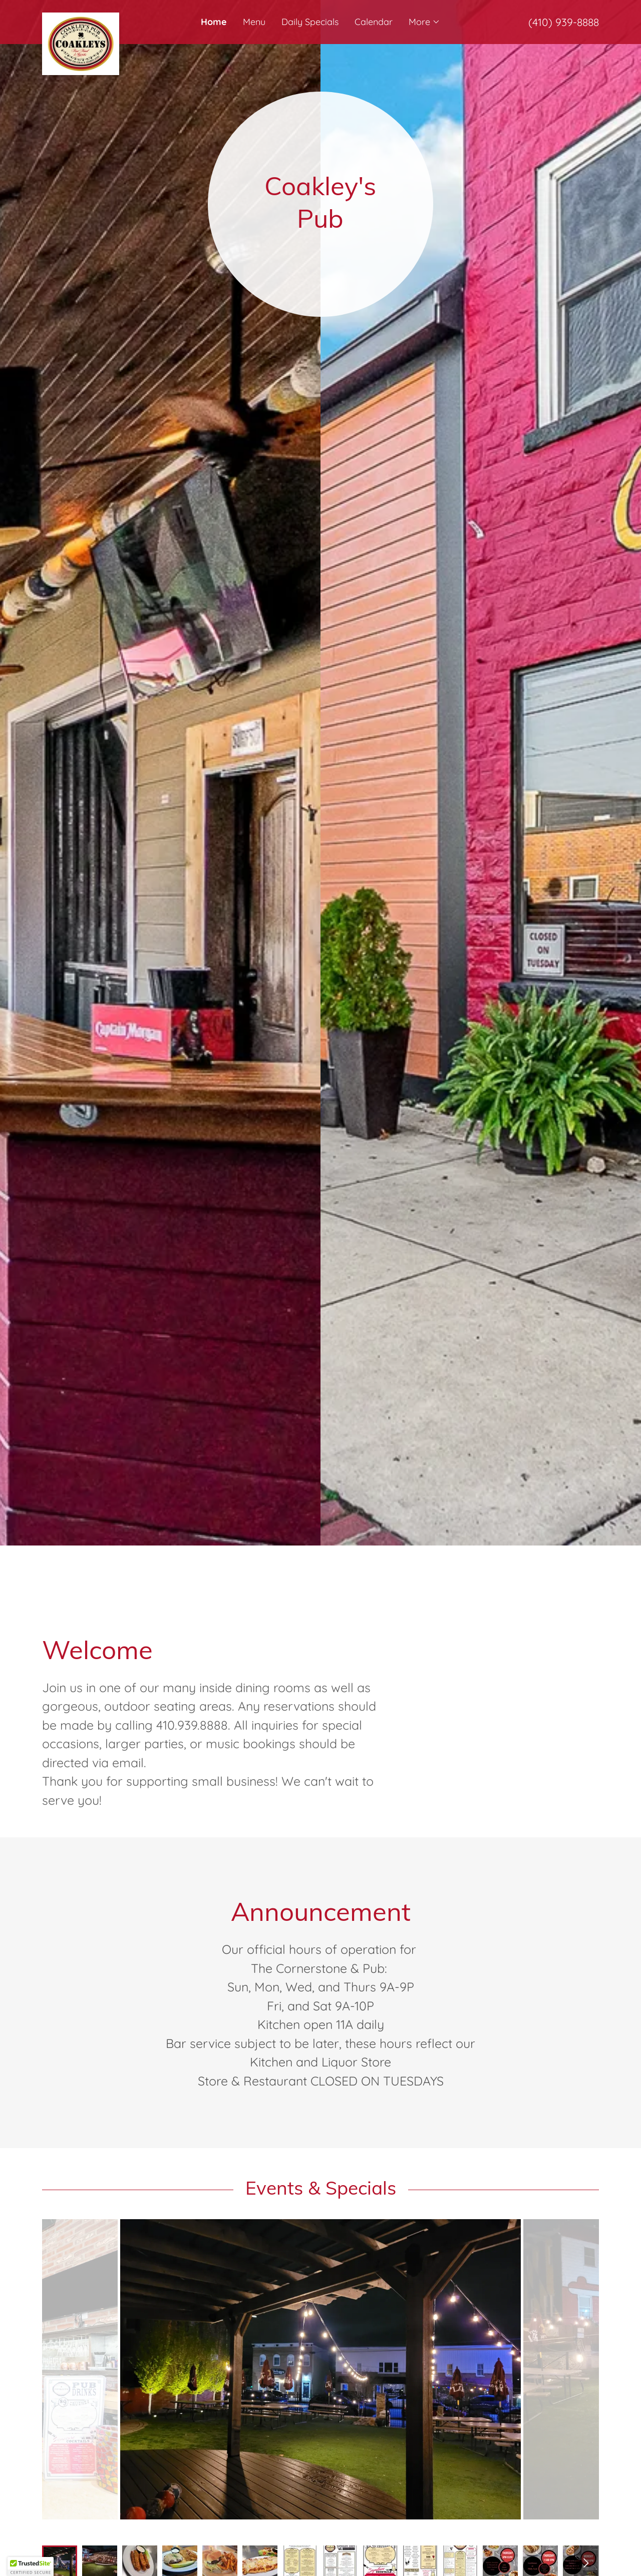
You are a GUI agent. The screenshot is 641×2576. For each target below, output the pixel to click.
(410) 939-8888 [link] (563, 22)
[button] (424, 22)
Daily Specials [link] (310, 22)
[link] (111, 17)
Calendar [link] (374, 22)
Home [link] (214, 22)
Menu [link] (254, 22)
